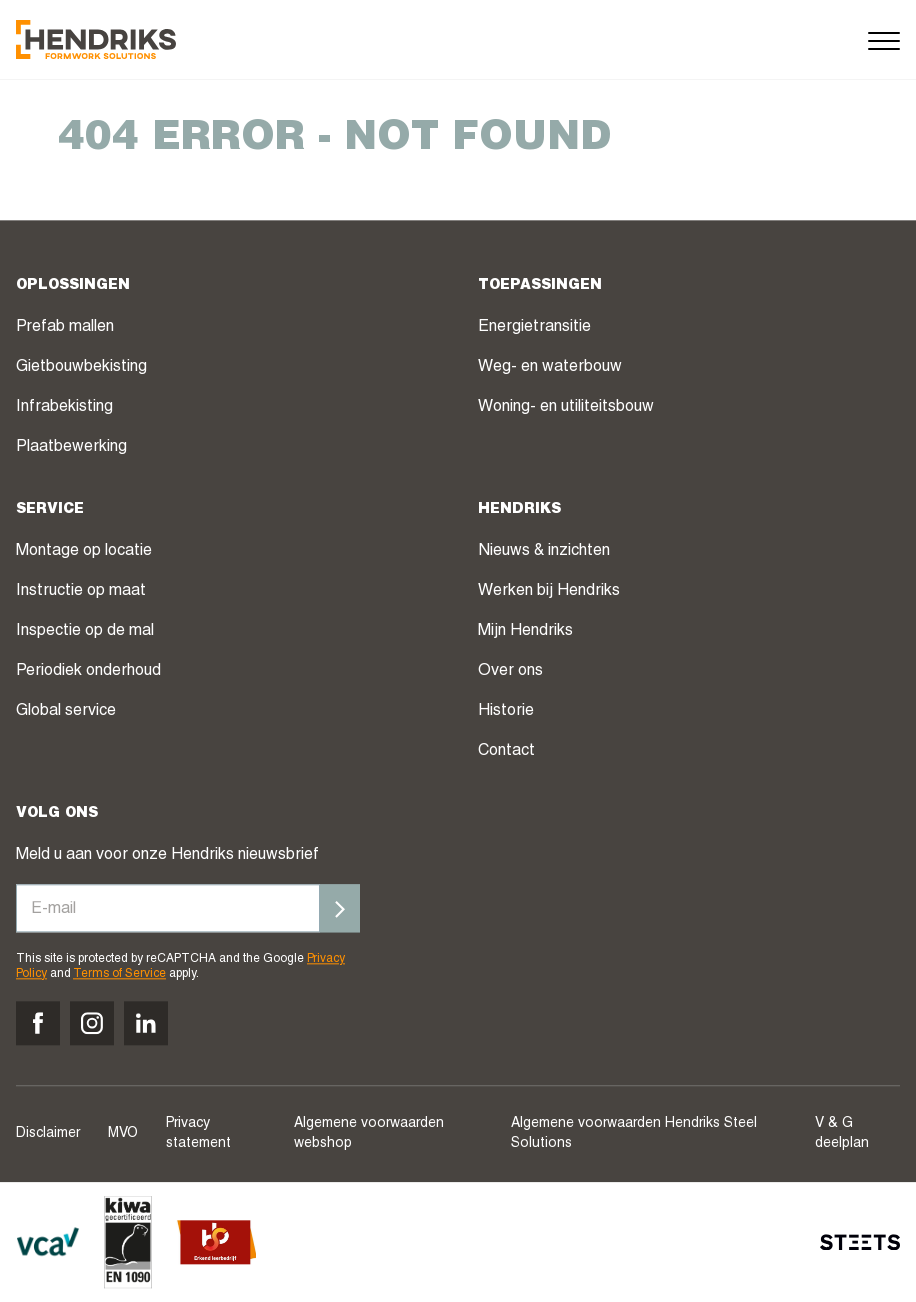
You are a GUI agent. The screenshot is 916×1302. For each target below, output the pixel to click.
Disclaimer (48, 1134)
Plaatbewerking (71, 449)
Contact (506, 753)
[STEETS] (860, 1242)
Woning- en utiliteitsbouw (566, 409)
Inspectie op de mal (85, 633)
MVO (123, 1134)
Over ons (510, 673)
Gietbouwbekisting (81, 369)
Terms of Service (119, 974)
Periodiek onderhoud (88, 673)
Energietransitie (534, 329)
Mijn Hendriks (525, 633)
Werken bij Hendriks (549, 593)
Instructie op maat (81, 593)
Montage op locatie (84, 553)
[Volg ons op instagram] (92, 1023)
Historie (506, 713)
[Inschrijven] (340, 909)
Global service (66, 713)
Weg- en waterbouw (550, 369)
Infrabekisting (64, 409)
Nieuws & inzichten (544, 553)
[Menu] (884, 39)
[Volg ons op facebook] (38, 1023)
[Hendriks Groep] (96, 39)
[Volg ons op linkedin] (146, 1023)
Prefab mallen (65, 329)
